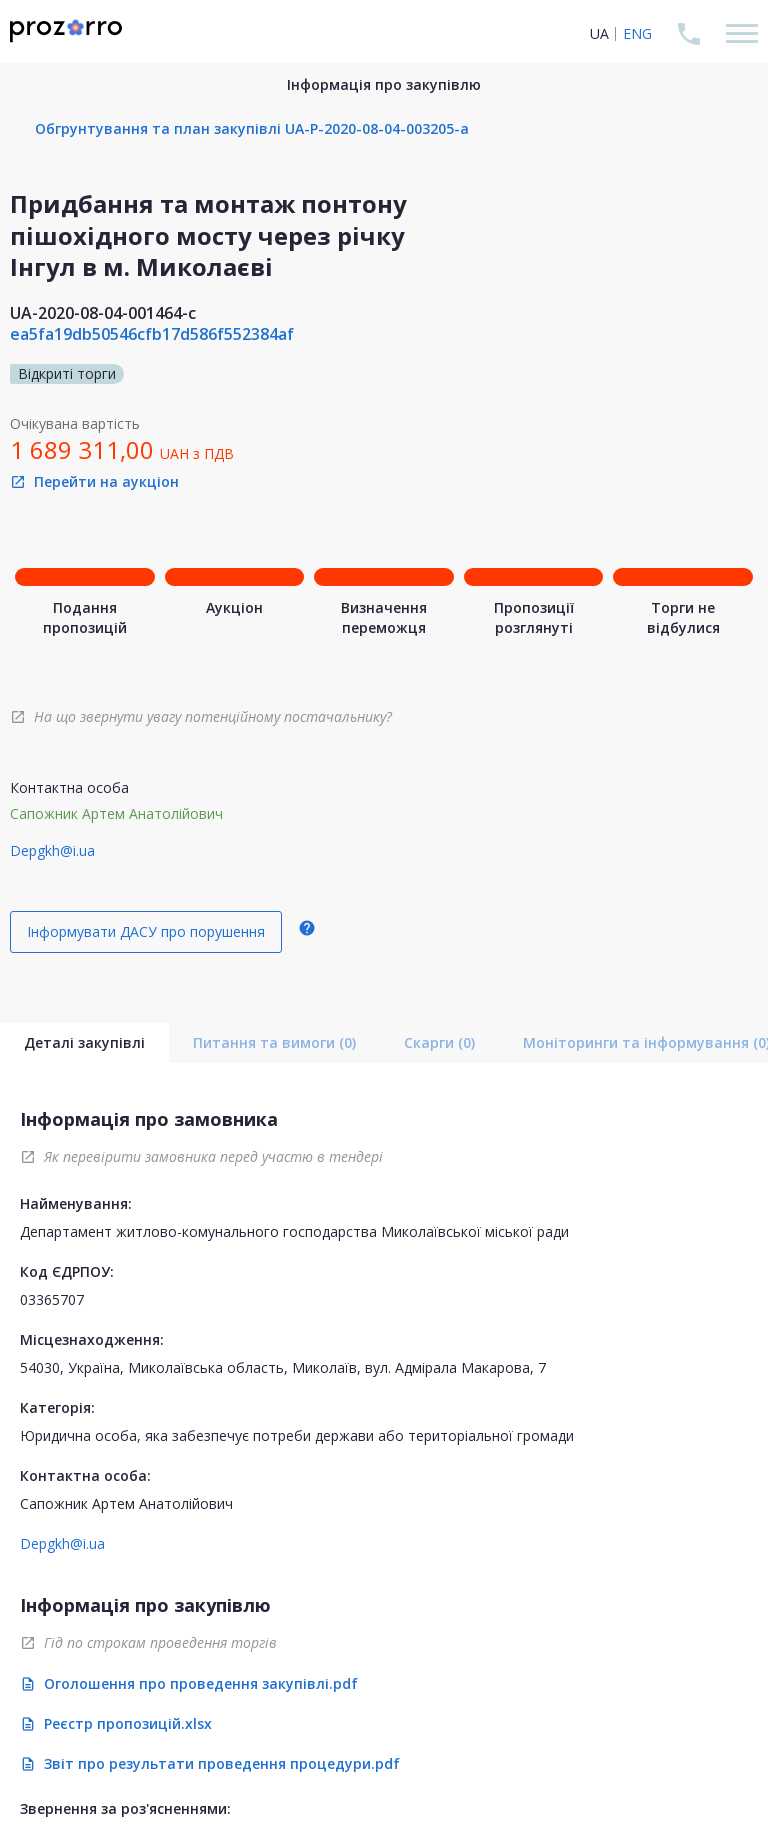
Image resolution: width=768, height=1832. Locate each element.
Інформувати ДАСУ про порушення (146, 931)
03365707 (52, 1299)
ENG (637, 33)
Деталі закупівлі (84, 1042)
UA (599, 33)
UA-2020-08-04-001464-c (103, 313)
